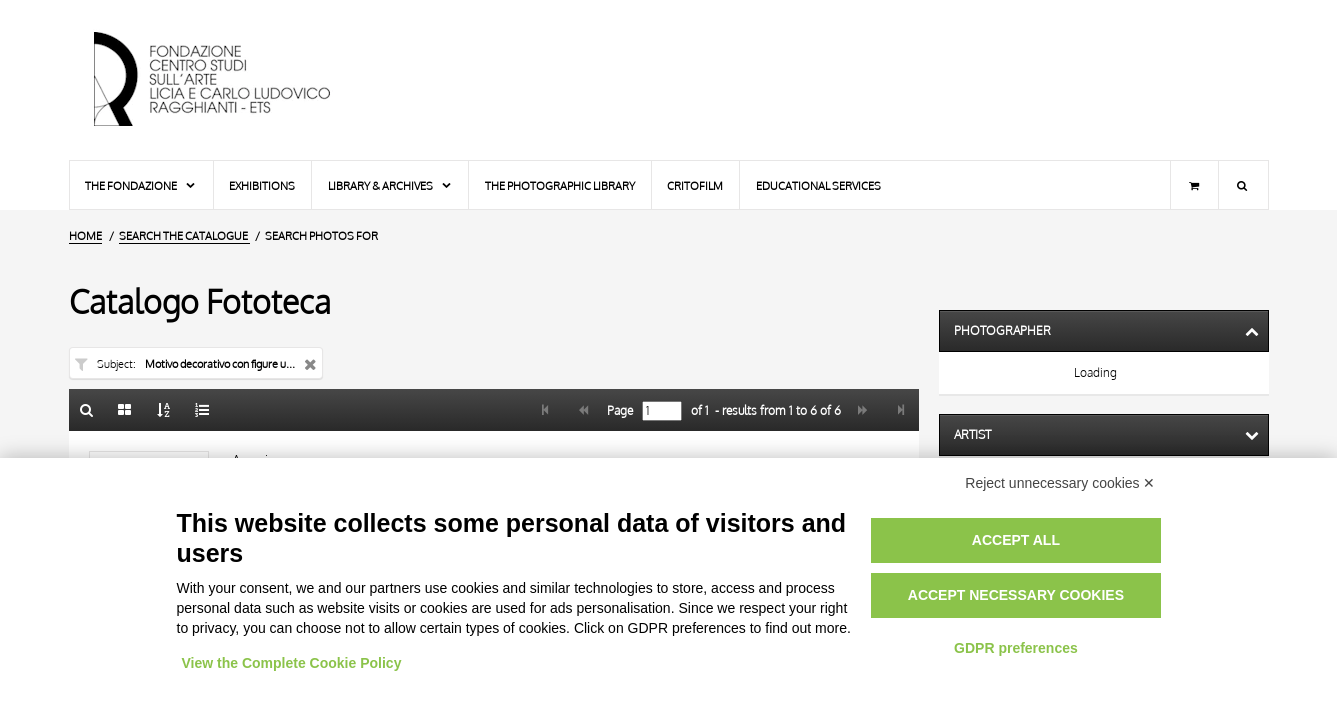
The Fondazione (141, 185)
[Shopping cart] (1194, 185)
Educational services (818, 185)
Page (618, 411)
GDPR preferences (1016, 648)
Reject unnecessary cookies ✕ (1060, 483)
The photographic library (560, 185)
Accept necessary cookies (1016, 595)
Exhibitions (262, 185)
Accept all (1016, 540)
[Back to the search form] (87, 410)
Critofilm (695, 185)
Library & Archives (390, 185)
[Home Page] (229, 80)
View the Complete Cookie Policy (292, 663)
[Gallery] (125, 410)
